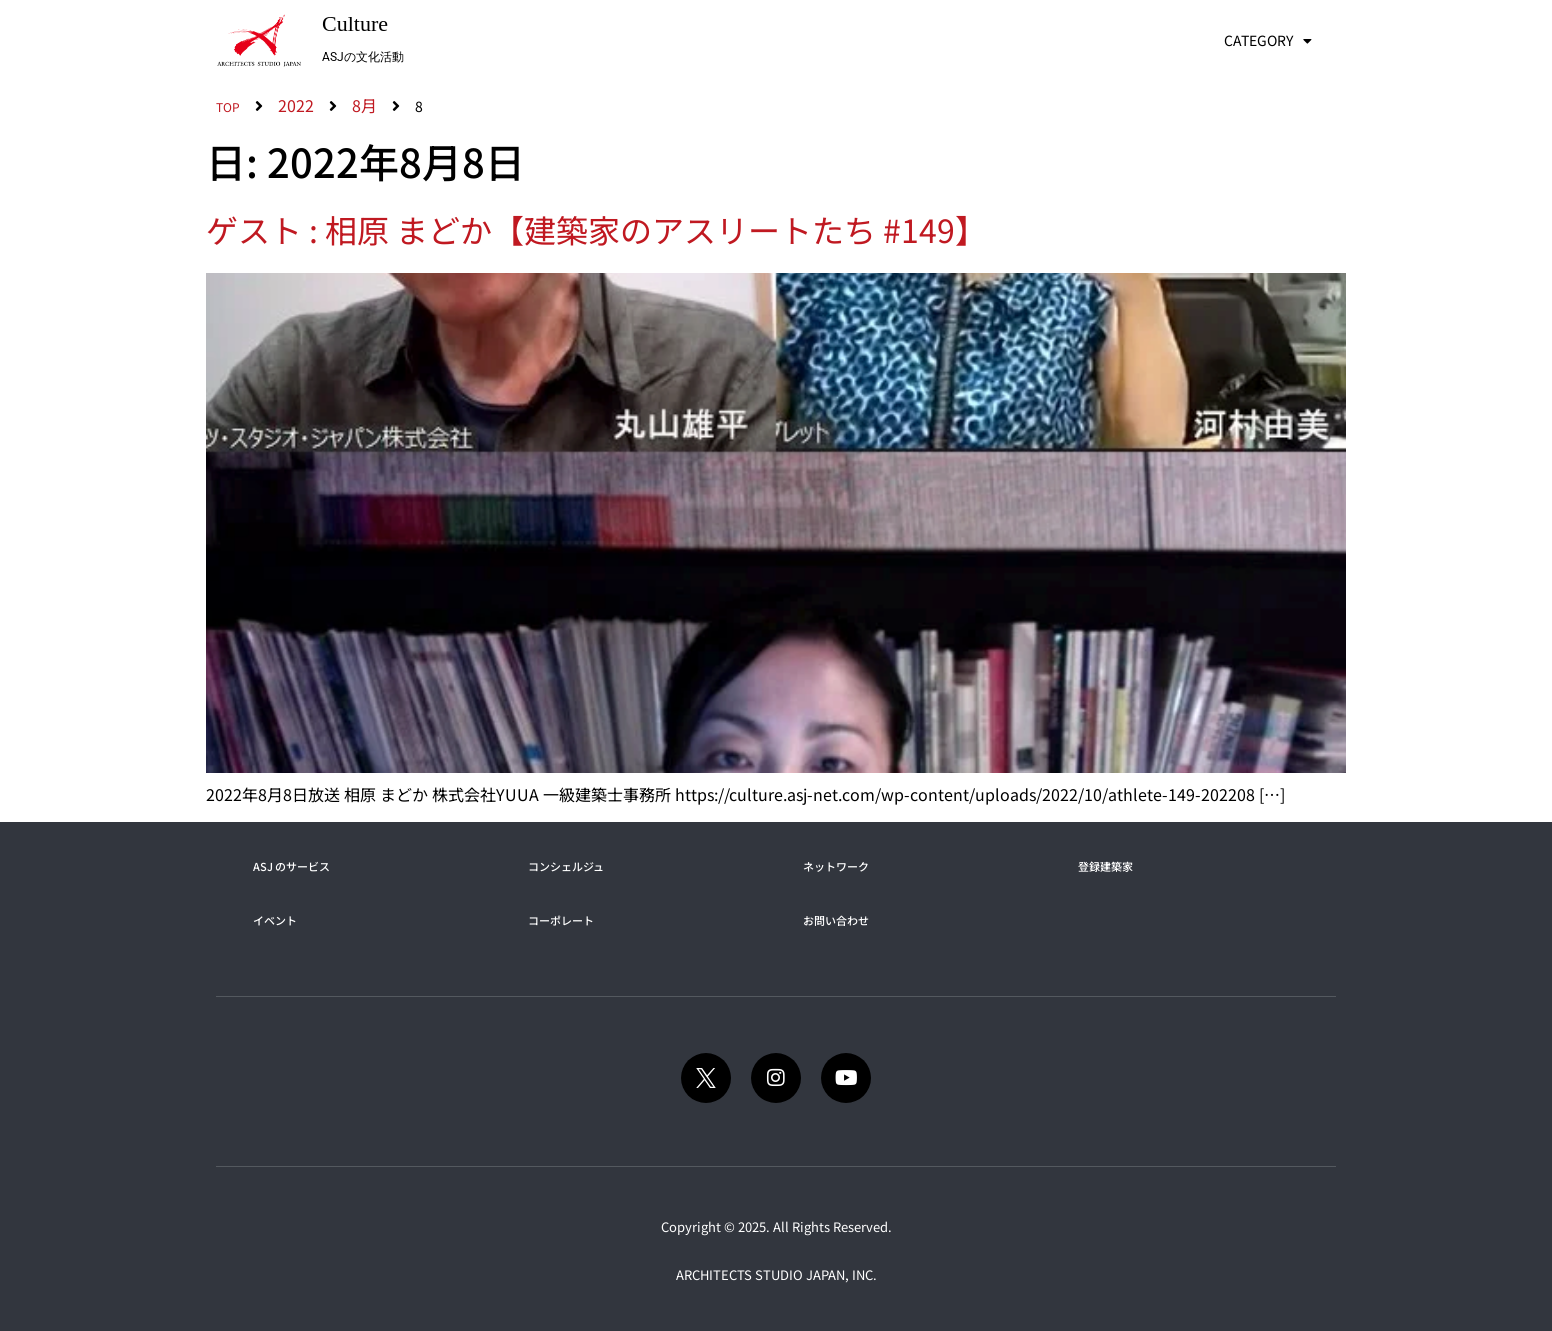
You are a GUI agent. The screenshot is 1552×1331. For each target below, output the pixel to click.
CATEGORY (1268, 41)
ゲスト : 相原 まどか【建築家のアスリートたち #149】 (596, 229)
